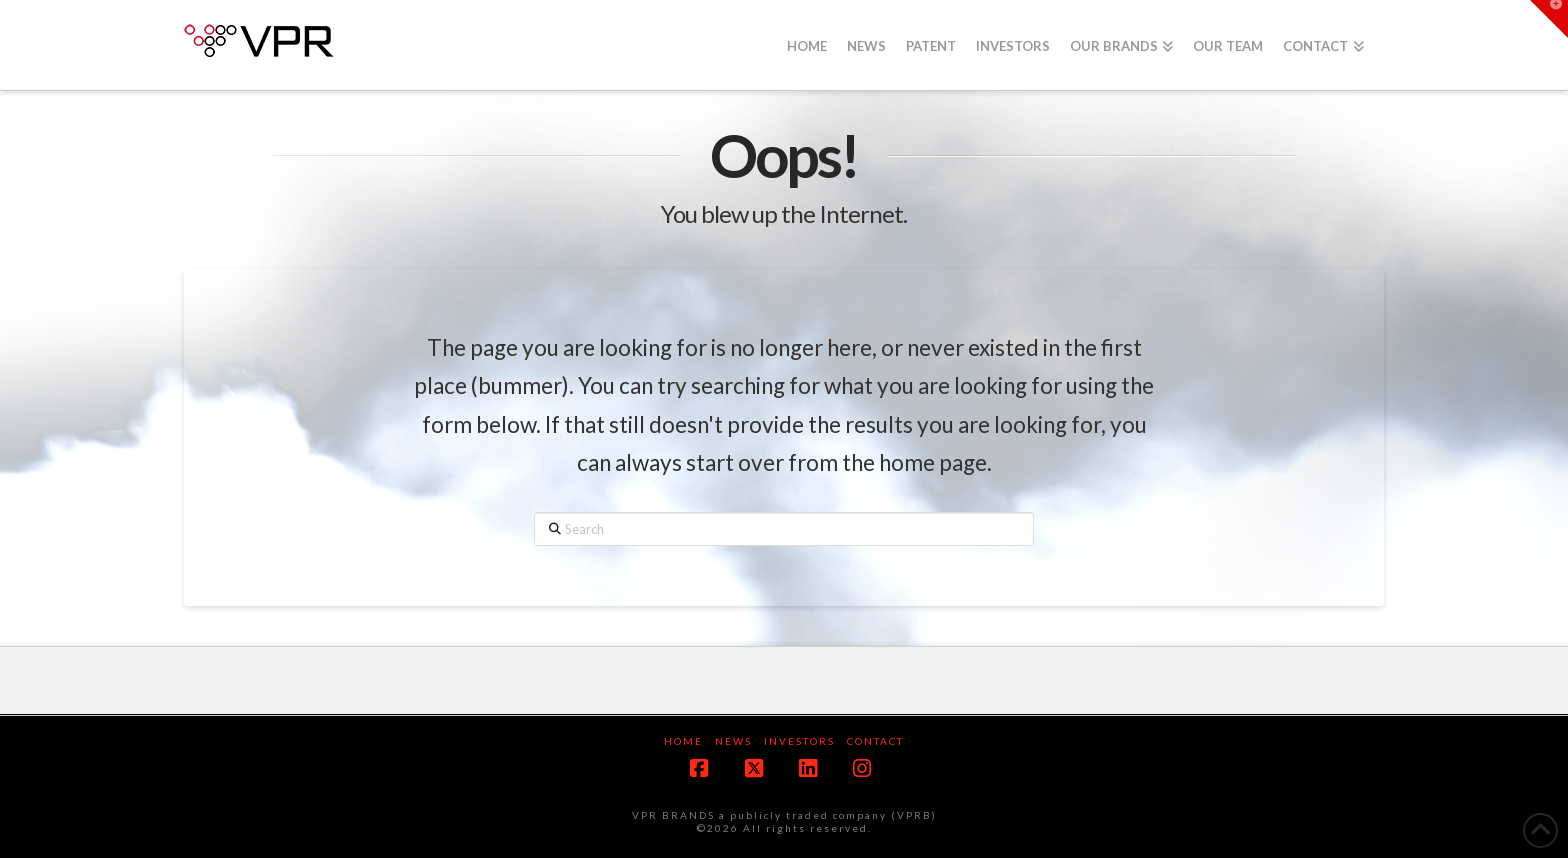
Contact (875, 741)
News (733, 741)
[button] (1549, 19)
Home (683, 741)
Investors (799, 741)
